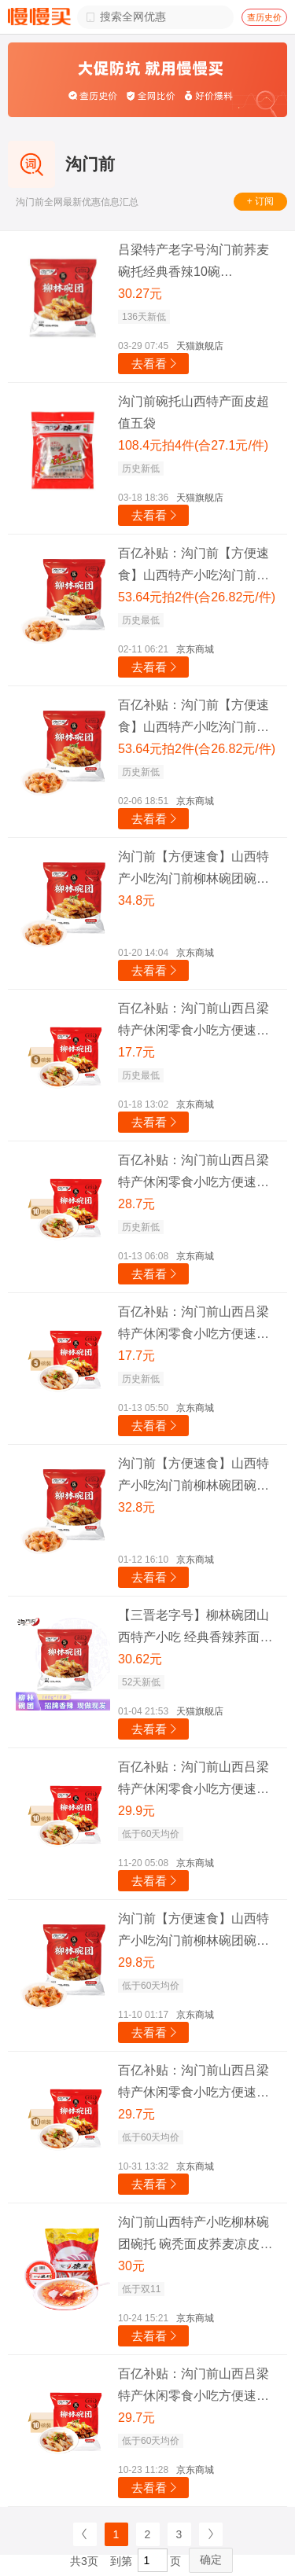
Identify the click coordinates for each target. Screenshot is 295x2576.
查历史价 (264, 17)
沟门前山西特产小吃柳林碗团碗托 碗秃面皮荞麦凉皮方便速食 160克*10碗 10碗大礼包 (195, 2235)
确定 (211, 2559)
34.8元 (136, 900)
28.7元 (136, 1204)
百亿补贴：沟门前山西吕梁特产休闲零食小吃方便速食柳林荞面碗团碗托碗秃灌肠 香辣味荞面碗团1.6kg (193, 1780)
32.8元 (136, 1507)
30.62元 (140, 1659)
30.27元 (140, 293)
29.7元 (136, 2114)
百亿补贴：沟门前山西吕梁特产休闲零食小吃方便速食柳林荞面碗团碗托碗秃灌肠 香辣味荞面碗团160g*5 (193, 1021)
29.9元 (136, 1810)
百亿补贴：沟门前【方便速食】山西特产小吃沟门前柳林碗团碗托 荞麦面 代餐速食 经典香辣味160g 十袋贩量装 (197, 566)
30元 (131, 2266)
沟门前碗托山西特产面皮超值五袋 (193, 412)
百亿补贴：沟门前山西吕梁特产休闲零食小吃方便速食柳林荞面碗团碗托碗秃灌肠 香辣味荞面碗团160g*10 (193, 1173)
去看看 (155, 363)
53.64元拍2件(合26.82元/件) (196, 597)
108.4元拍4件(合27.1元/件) (193, 445)
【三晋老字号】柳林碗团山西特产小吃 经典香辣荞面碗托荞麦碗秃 (195, 1628)
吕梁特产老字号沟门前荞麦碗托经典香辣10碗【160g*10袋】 (193, 263)
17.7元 (136, 1052)
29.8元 (136, 1962)
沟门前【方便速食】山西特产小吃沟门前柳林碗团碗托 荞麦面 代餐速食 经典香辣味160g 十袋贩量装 (197, 870)
